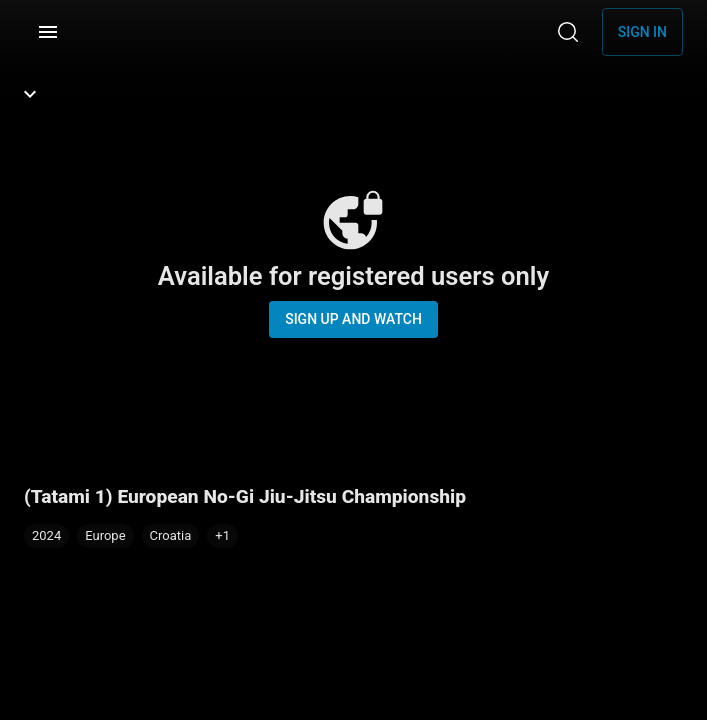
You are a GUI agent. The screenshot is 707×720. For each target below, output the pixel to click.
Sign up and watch (353, 319)
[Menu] (48, 32)
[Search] (568, 32)
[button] (222, 536)
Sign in (642, 32)
